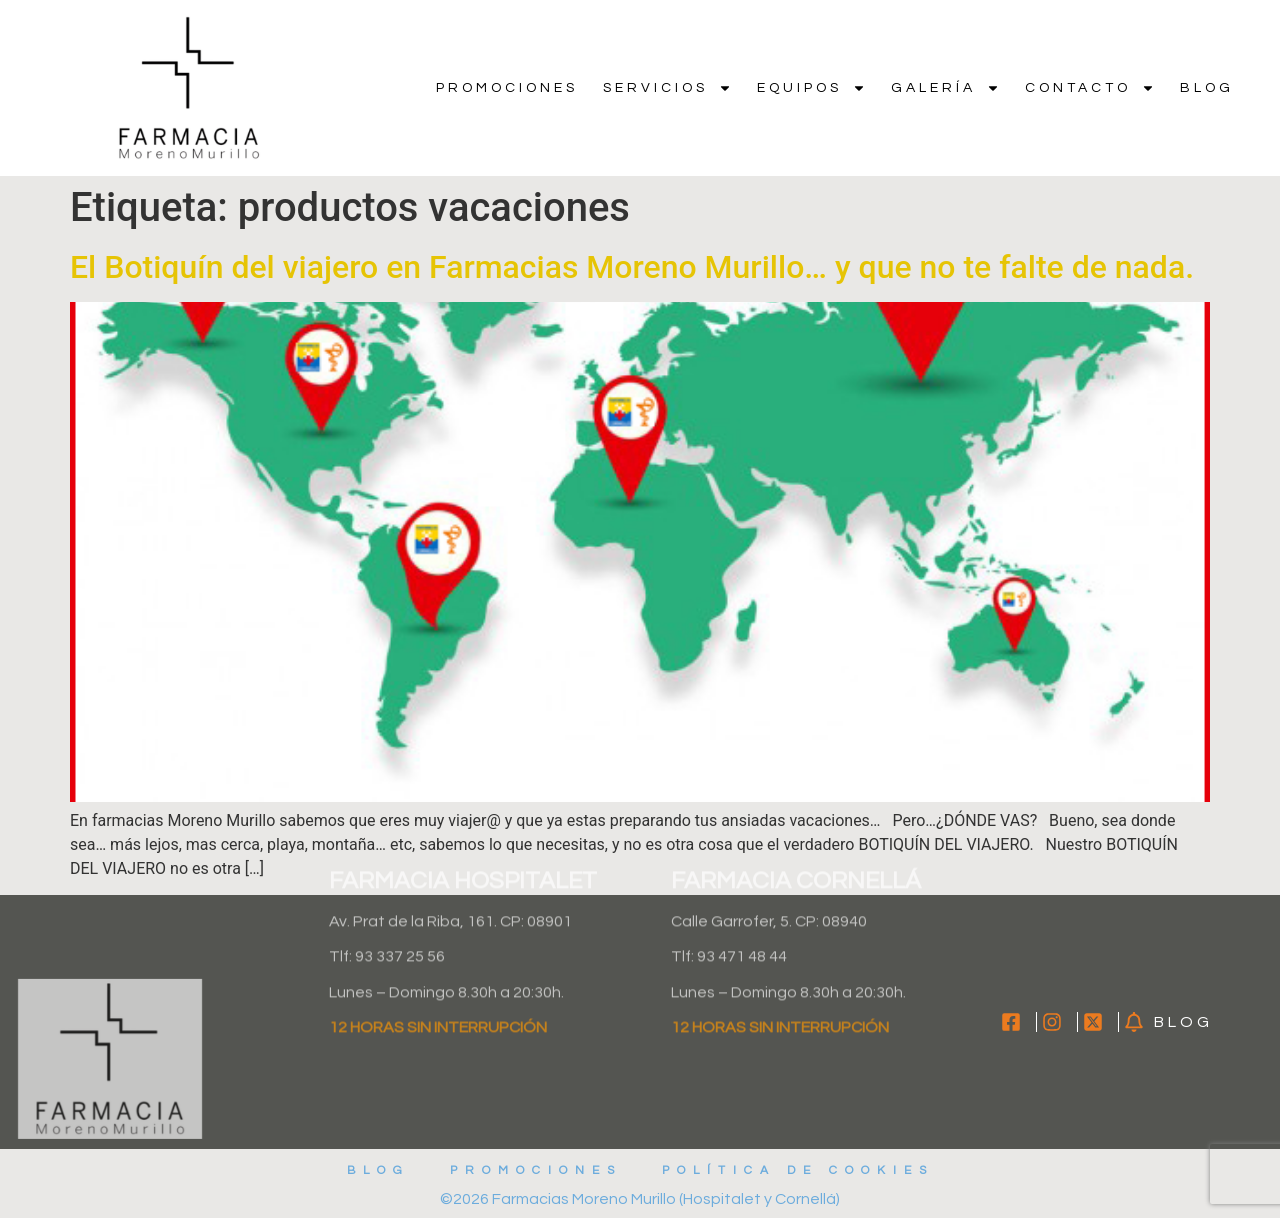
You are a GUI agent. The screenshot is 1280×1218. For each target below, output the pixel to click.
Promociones (507, 88)
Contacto (1090, 88)
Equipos (811, 88)
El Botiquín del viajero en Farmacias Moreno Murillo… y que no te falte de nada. (632, 267)
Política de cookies (798, 1170)
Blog (1207, 88)
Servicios (667, 88)
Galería (945, 88)
